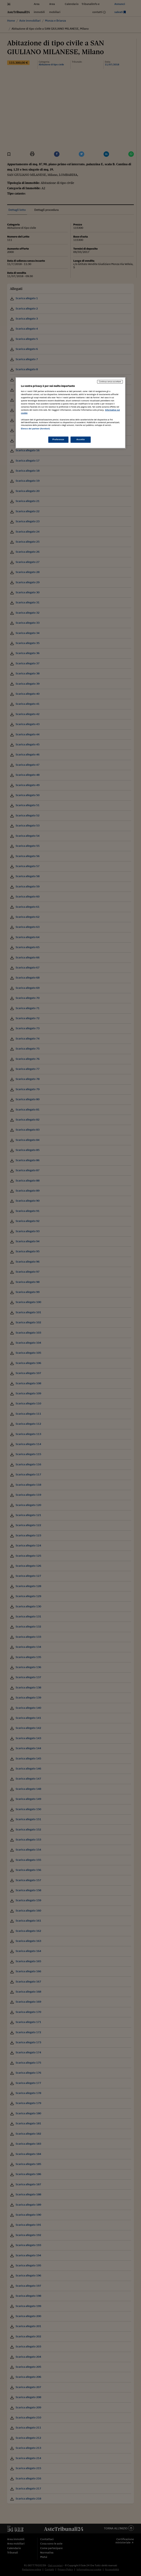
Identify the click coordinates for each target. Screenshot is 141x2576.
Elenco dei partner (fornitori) (35, 429)
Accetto (80, 439)
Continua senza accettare (110, 382)
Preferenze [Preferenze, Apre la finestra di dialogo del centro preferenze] (58, 439)
